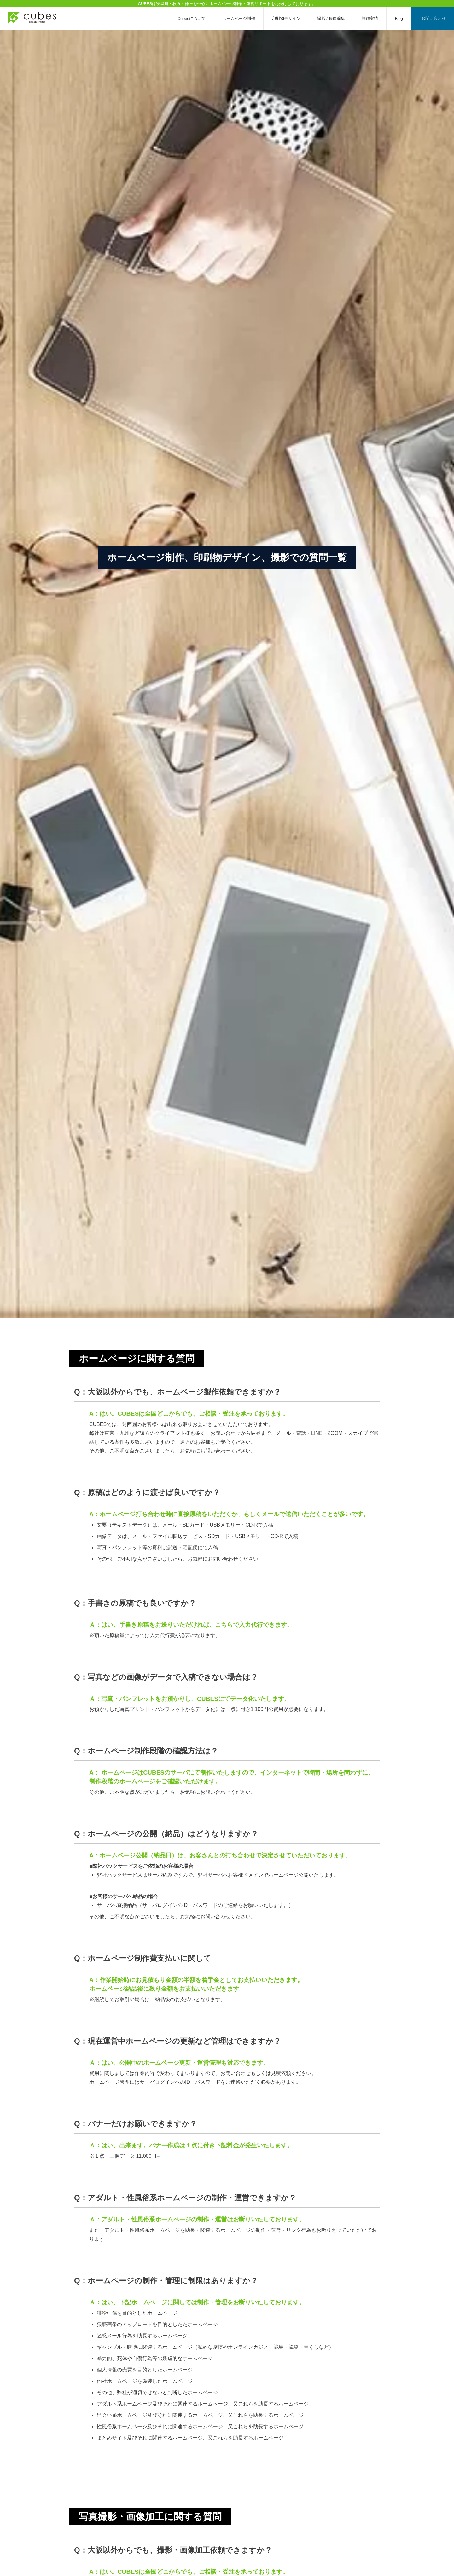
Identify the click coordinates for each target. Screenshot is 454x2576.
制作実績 (370, 18)
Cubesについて (192, 18)
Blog (399, 18)
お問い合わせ (433, 18)
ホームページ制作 (238, 18)
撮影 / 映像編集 (331, 18)
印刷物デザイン (286, 18)
